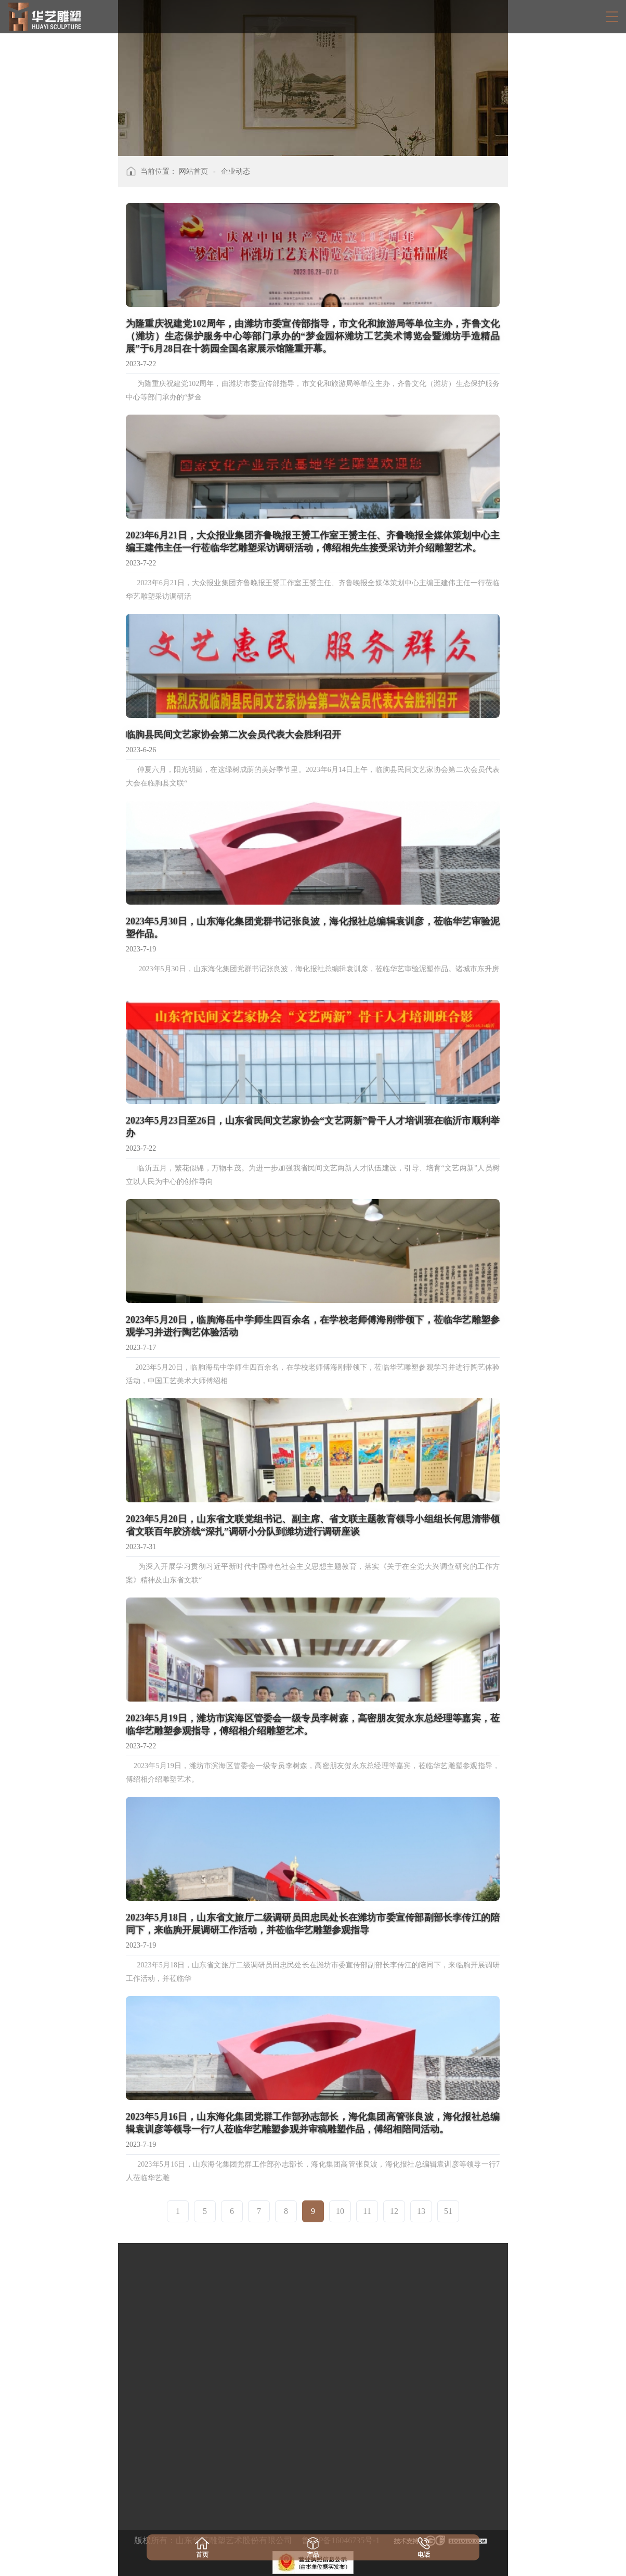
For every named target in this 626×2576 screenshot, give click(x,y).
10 (340, 2211)
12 (394, 2211)
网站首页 (193, 171)
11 (367, 2211)
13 (421, 2211)
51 (448, 2211)
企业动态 (235, 171)
